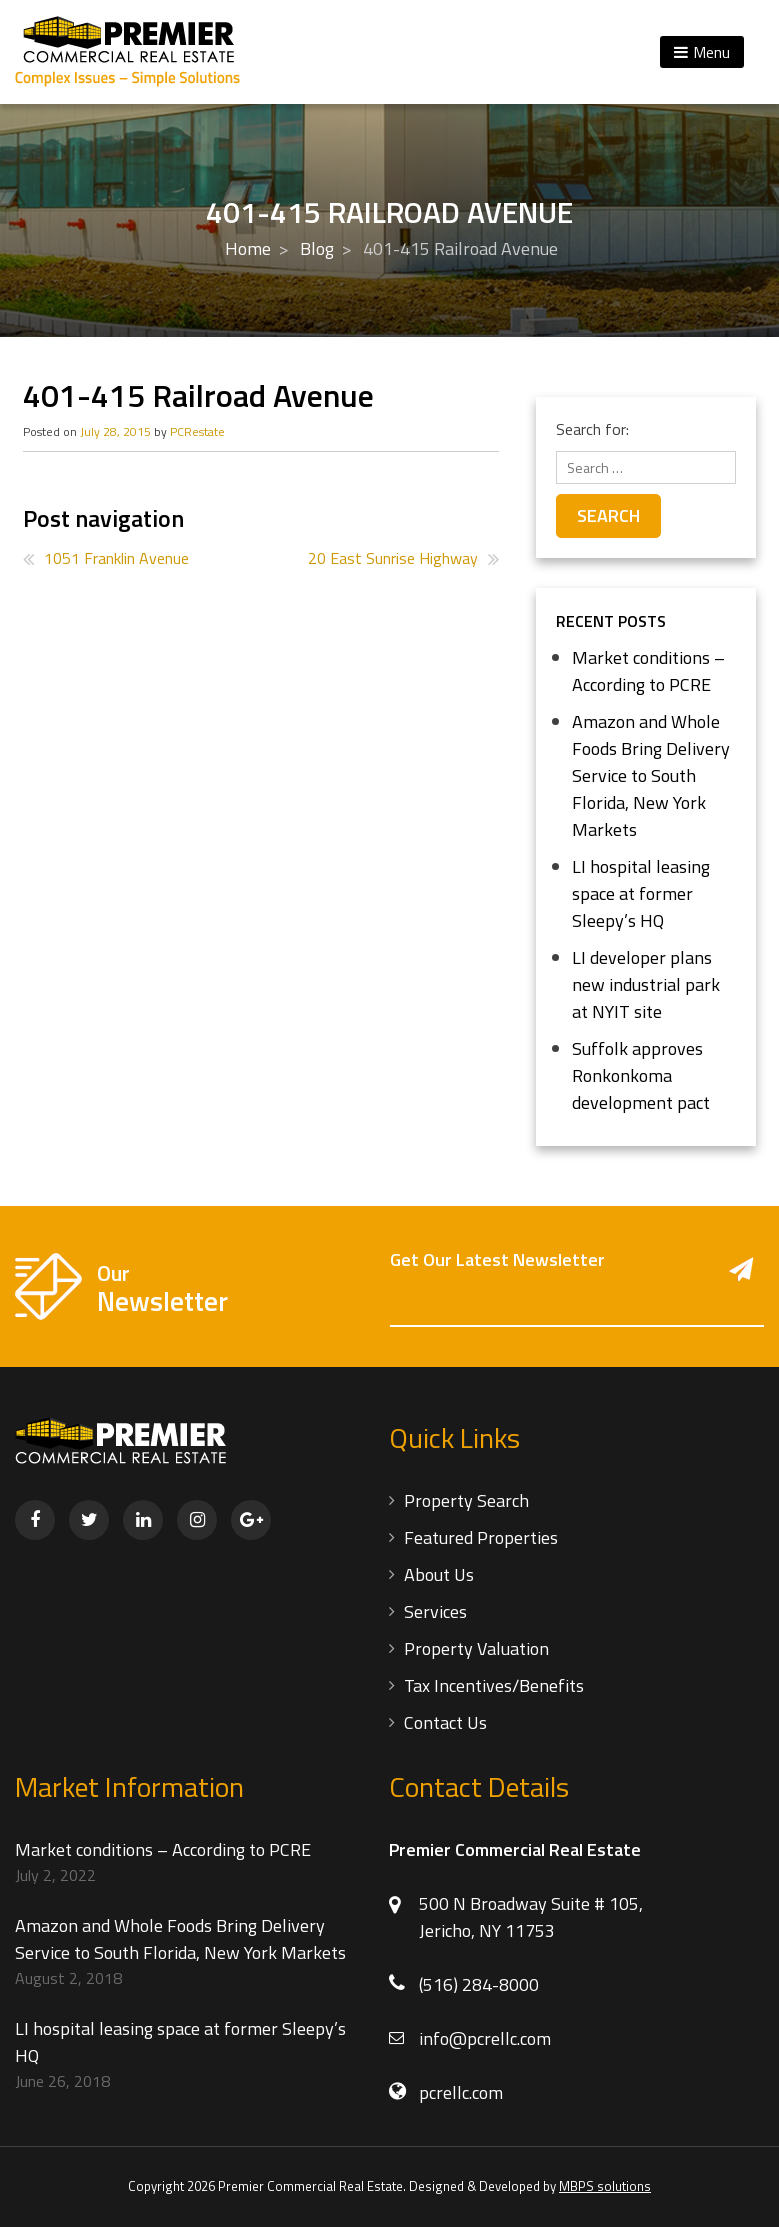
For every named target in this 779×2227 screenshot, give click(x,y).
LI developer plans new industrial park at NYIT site (646, 984)
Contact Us (445, 1722)
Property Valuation (476, 1648)
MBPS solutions (605, 2186)
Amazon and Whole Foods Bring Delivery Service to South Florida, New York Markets (651, 775)
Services (435, 1611)
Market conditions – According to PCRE (648, 671)
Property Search (466, 1500)
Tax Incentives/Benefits (494, 1685)
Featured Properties (481, 1537)
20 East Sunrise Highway (393, 558)
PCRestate (197, 431)
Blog (317, 248)
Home (248, 248)
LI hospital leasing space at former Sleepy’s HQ (641, 893)
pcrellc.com (461, 2092)
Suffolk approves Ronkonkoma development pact (641, 1075)
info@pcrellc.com (485, 2038)
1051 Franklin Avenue (116, 558)
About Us (439, 1574)
